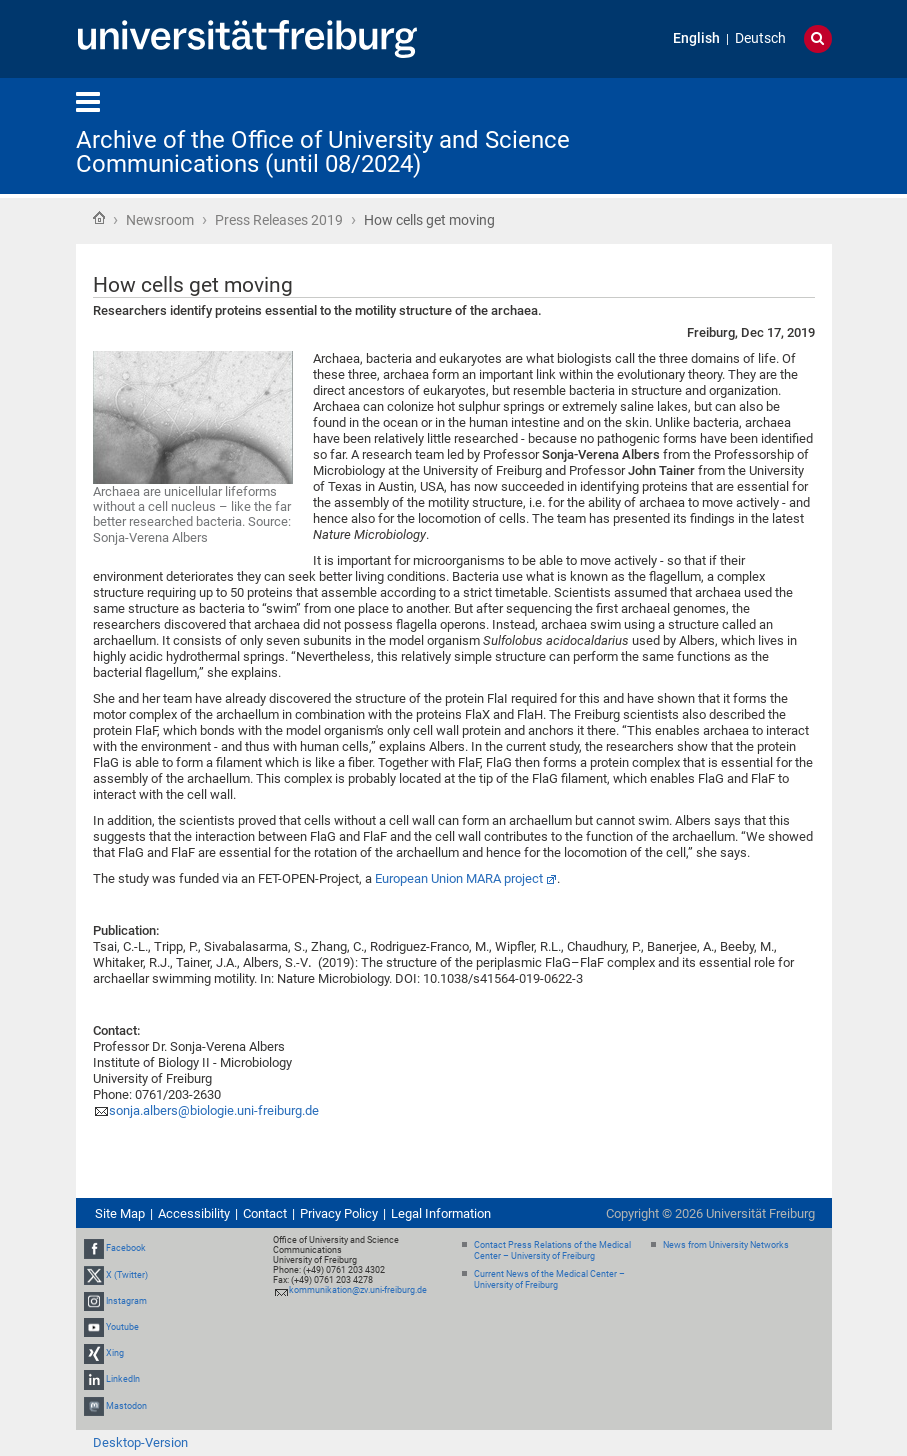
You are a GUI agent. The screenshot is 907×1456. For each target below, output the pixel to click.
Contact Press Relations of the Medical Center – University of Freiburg (552, 1250)
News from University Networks (726, 1245)
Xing (115, 1353)
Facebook (126, 1248)
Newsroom (160, 220)
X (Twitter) (127, 1275)
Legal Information (441, 1213)
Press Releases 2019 (279, 220)
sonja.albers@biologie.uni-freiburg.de (214, 1110)
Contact (265, 1213)
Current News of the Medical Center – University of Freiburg (549, 1279)
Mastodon (126, 1406)
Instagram (126, 1301)
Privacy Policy (339, 1213)
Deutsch (760, 38)
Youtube (122, 1327)
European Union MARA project (459, 878)
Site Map (120, 1213)
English (696, 38)
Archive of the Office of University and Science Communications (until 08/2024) (323, 152)
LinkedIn (123, 1379)
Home (99, 218)
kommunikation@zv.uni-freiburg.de (358, 1290)
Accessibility (194, 1213)
